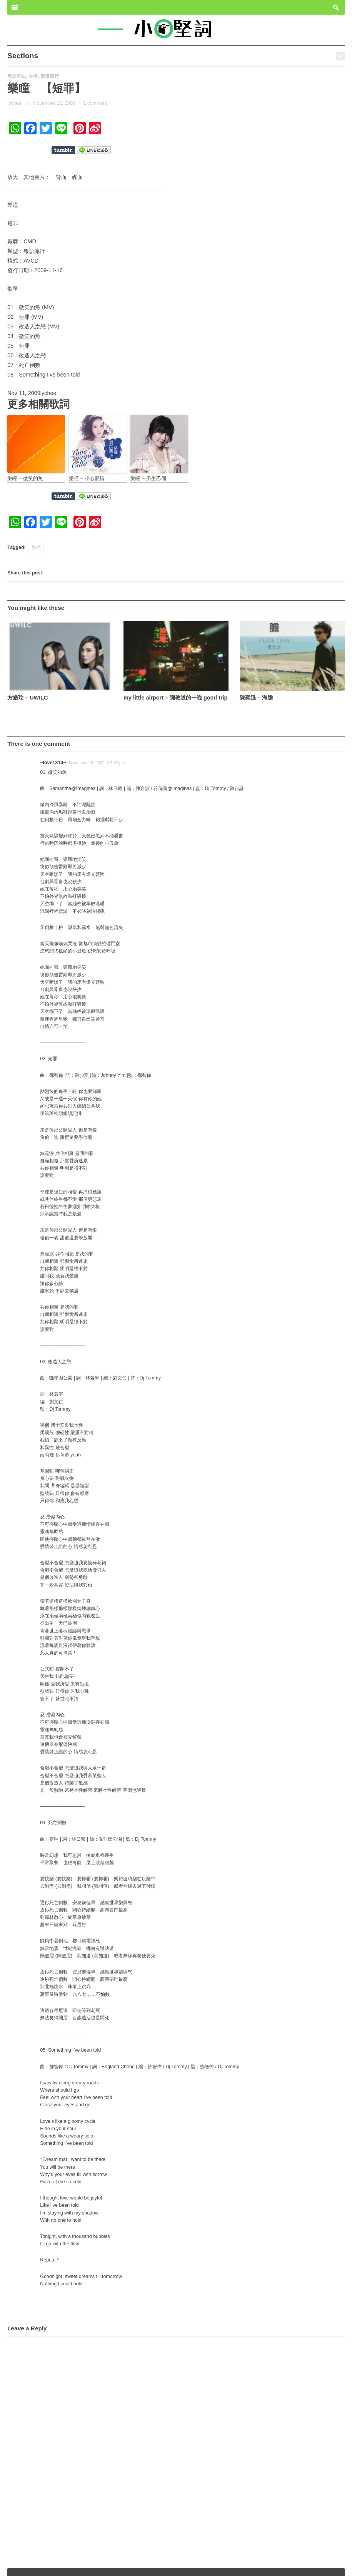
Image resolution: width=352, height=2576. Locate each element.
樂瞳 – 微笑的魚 (25, 478)
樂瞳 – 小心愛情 (86, 478)
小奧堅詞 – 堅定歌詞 (34, 2565)
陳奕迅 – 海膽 (256, 698)
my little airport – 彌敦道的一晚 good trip (175, 698)
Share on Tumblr (63, 150)
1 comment (95, 103)
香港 (33, 76)
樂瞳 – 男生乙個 (148, 478)
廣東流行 (49, 76)
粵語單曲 (16, 76)
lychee (14, 103)
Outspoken (282, 2565)
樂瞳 (36, 547)
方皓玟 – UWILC (27, 698)
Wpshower (327, 2565)
